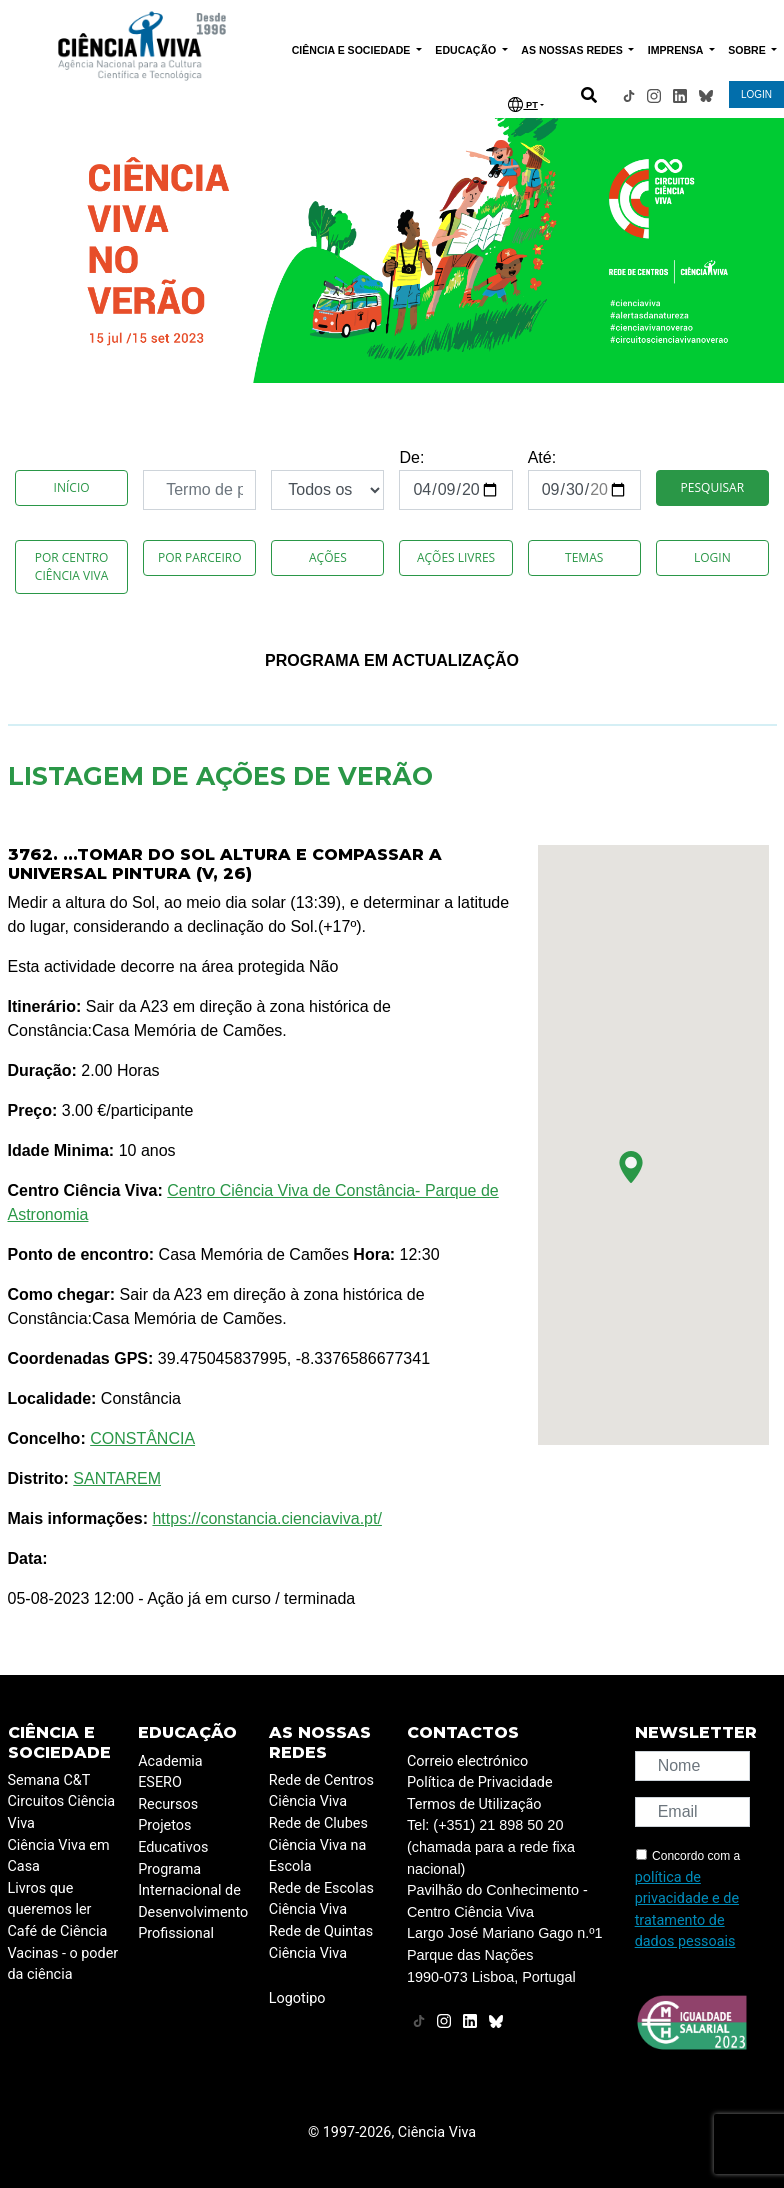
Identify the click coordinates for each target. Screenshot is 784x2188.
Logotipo (297, 1998)
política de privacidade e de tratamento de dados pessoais (687, 1910)
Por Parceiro (200, 557)
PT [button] (522, 104)
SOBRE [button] (748, 50)
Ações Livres (456, 557)
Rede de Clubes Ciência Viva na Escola (318, 1845)
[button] (631, 1167)
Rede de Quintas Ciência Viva (321, 1942)
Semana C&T (49, 1780)
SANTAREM (117, 1478)
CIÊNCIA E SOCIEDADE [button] (353, 50)
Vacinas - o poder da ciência (63, 1964)
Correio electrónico (467, 1761)
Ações (328, 557)
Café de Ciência (58, 1931)
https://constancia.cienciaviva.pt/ (266, 1518)
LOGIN (756, 94)
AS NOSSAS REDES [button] (573, 50)
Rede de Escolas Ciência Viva (321, 1899)
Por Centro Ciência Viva (72, 566)
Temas (584, 557)
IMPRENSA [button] (677, 50)
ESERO (160, 1782)
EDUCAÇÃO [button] (467, 50)
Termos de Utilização (474, 1804)
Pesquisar (712, 487)
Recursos (168, 1804)
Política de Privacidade (480, 1782)
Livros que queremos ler (50, 1899)
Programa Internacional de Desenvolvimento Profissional (193, 1902)
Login (712, 557)
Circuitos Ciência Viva (62, 1812)
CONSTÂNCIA (142, 1438)
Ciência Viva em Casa (59, 1856)
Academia (170, 1761)
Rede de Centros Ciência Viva (321, 1791)
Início (72, 487)
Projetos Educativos (173, 1836)
